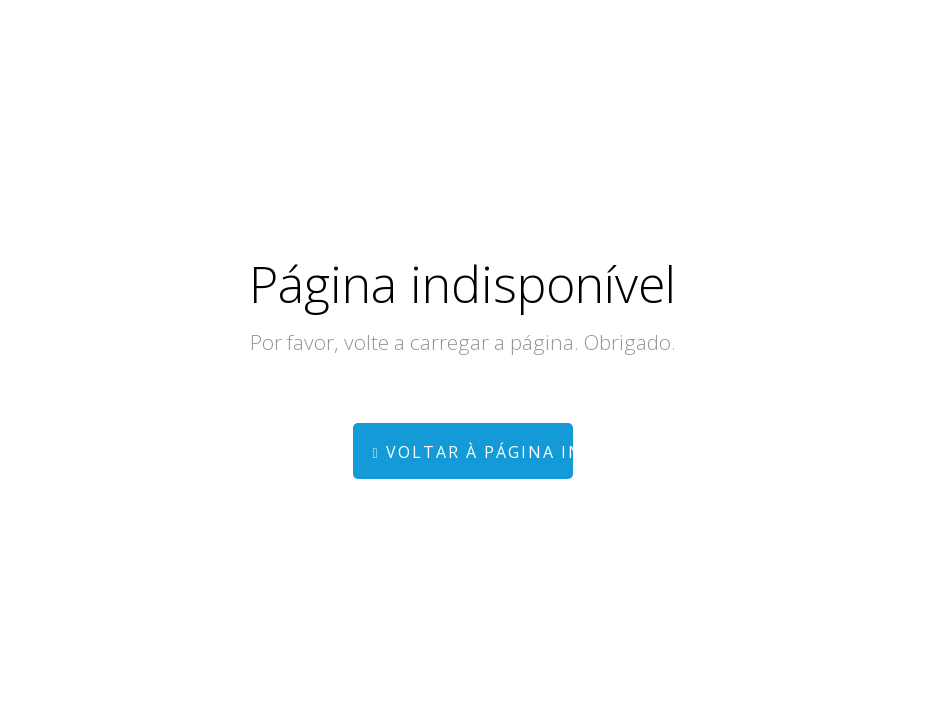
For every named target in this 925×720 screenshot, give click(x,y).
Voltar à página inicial (473, 452)
